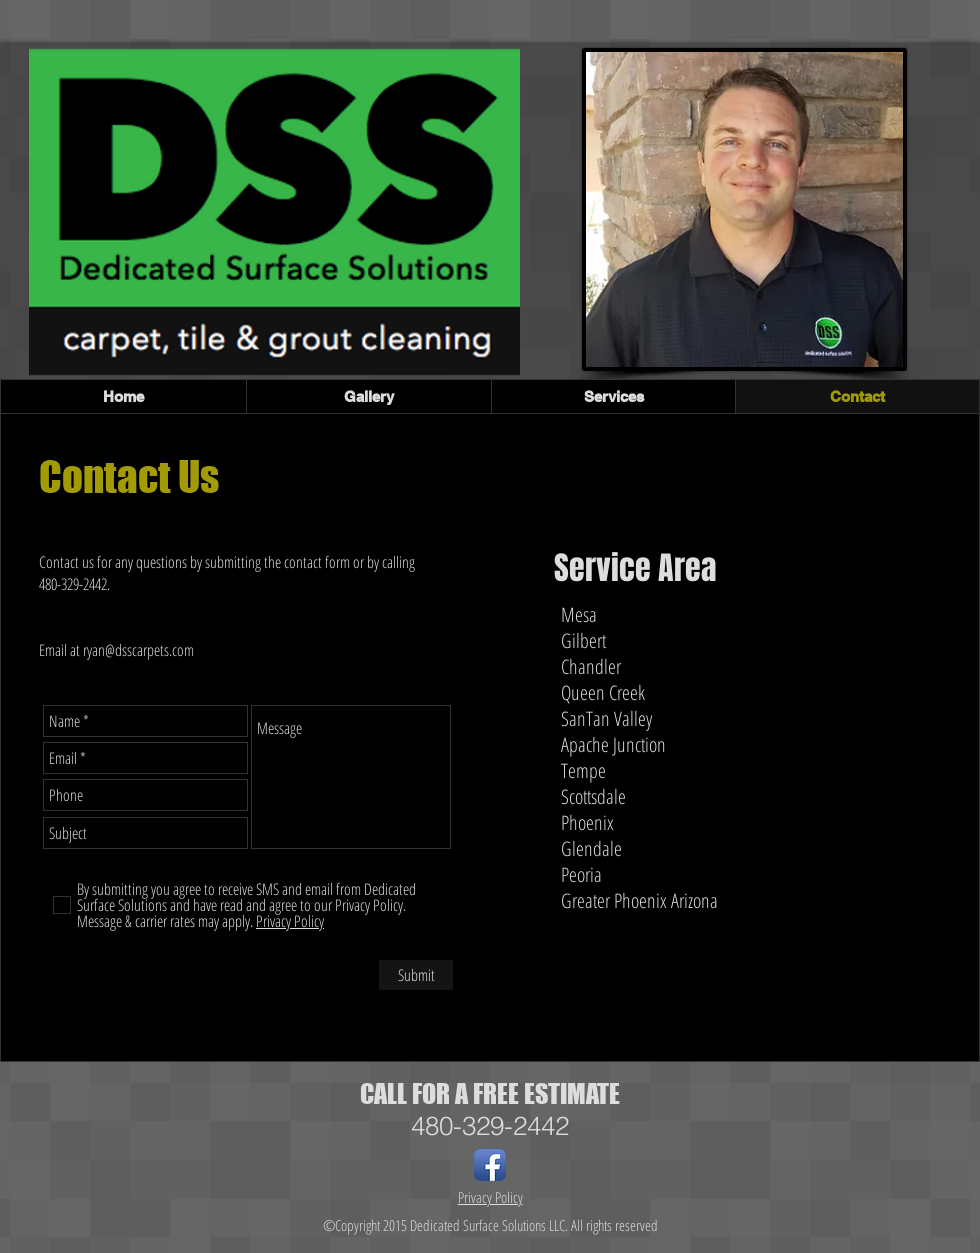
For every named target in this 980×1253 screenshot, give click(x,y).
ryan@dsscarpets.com (138, 650)
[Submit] (416, 975)
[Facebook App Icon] (490, 1165)
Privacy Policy (490, 1197)
